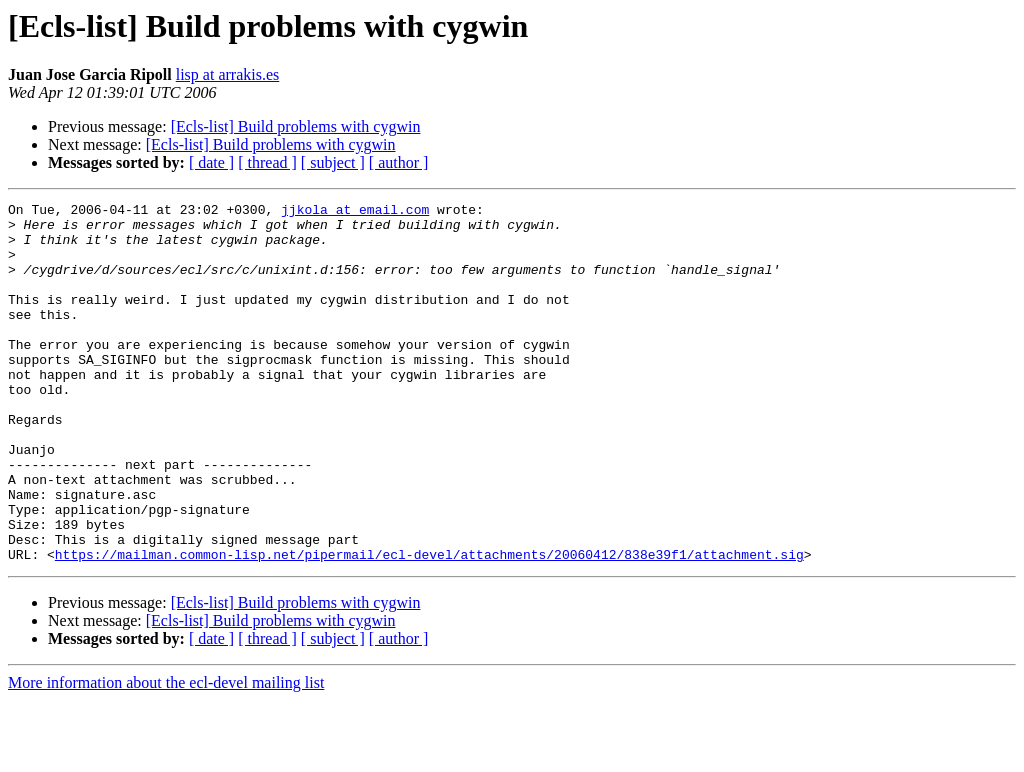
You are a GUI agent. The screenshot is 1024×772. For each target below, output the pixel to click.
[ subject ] (333, 162)
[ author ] (399, 162)
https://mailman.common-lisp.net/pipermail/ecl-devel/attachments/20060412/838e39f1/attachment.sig (429, 626)
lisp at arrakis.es (228, 74)
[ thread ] (267, 162)
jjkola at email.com (355, 212)
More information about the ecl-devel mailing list (166, 754)
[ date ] (211, 162)
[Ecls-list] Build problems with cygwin (296, 126)
